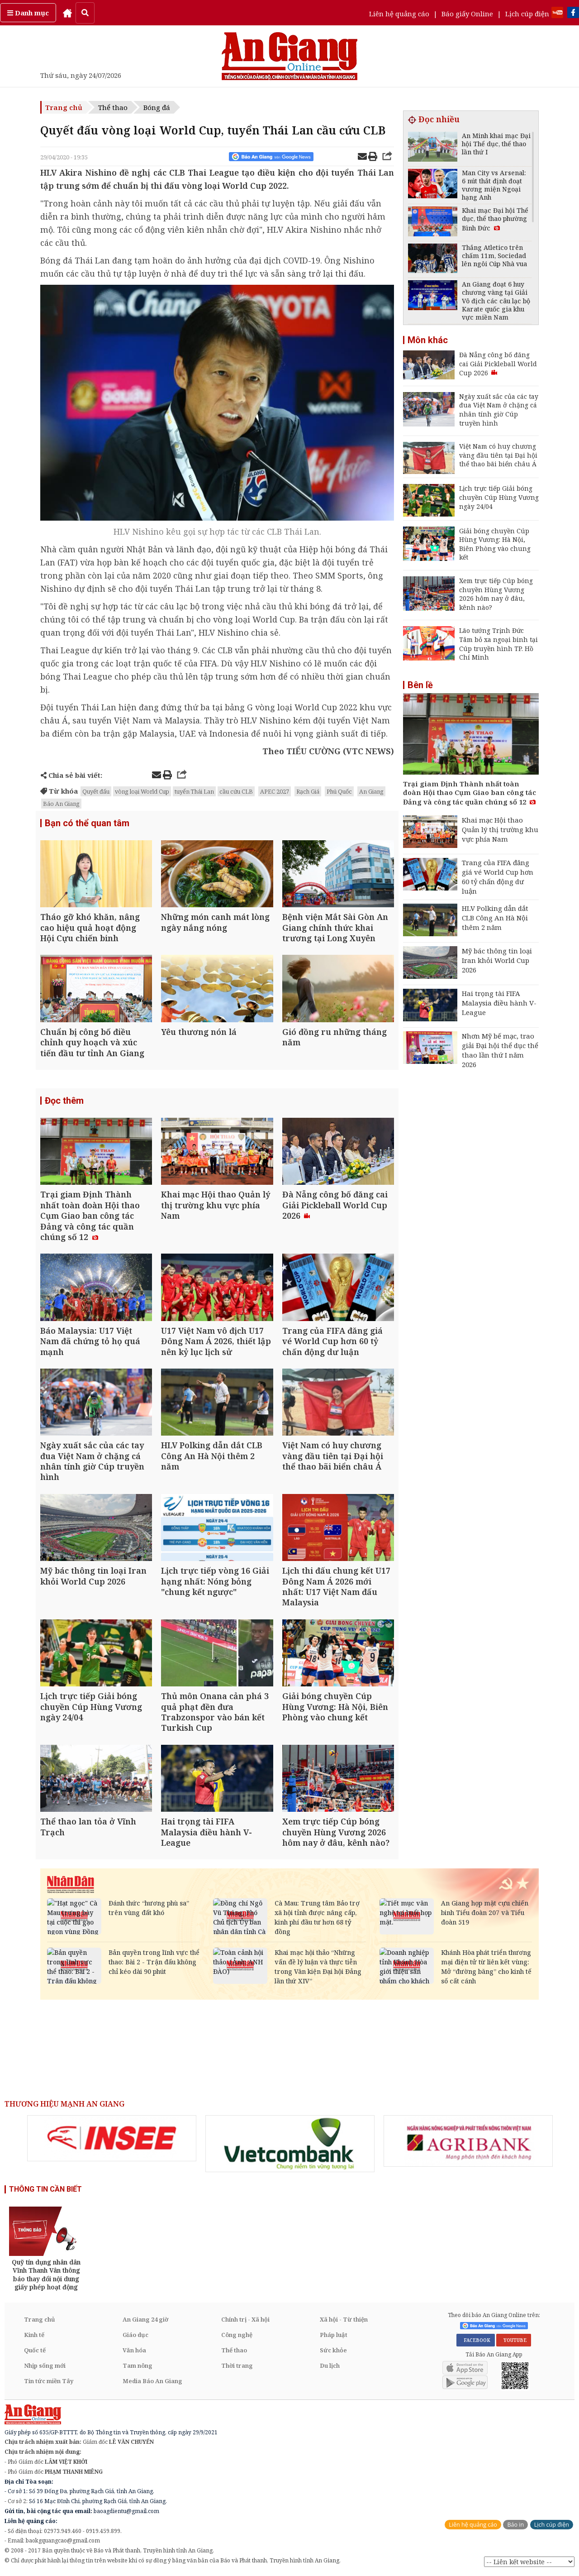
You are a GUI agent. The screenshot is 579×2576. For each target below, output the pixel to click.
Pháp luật (333, 2335)
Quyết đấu (95, 791)
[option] (112, 2138)
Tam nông (137, 2365)
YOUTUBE (514, 2340)
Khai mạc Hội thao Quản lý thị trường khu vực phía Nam (500, 829)
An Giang (371, 791)
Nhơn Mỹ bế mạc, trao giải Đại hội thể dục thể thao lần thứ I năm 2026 (500, 1050)
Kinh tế (34, 2335)
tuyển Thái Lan (194, 791)
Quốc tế (35, 2350)
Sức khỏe (333, 2350)
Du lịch (330, 2365)
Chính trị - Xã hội (245, 2319)
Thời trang (237, 2365)
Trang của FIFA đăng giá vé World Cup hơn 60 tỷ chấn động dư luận (497, 876)
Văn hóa (134, 2350)
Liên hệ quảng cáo (399, 13)
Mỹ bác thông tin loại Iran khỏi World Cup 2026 (497, 960)
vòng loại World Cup (142, 791)
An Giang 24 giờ (145, 2319)
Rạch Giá (307, 791)
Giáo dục (135, 2335)
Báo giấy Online (467, 13)
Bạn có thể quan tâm (87, 823)
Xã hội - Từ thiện (344, 2319)
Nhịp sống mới (45, 2365)
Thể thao (113, 107)
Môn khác (428, 340)
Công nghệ (236, 2335)
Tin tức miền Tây (48, 2381)
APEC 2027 (274, 791)
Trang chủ (63, 107)
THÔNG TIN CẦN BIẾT (45, 2189)
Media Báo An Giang (152, 2381)
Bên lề (420, 685)
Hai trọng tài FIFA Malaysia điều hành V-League (499, 1003)
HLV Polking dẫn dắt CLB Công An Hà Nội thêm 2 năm (495, 918)
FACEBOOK (475, 2340)
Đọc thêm (64, 1100)
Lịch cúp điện (527, 13)
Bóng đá (156, 107)
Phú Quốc (339, 791)
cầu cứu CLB (236, 791)
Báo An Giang (61, 804)
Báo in (515, 2524)
